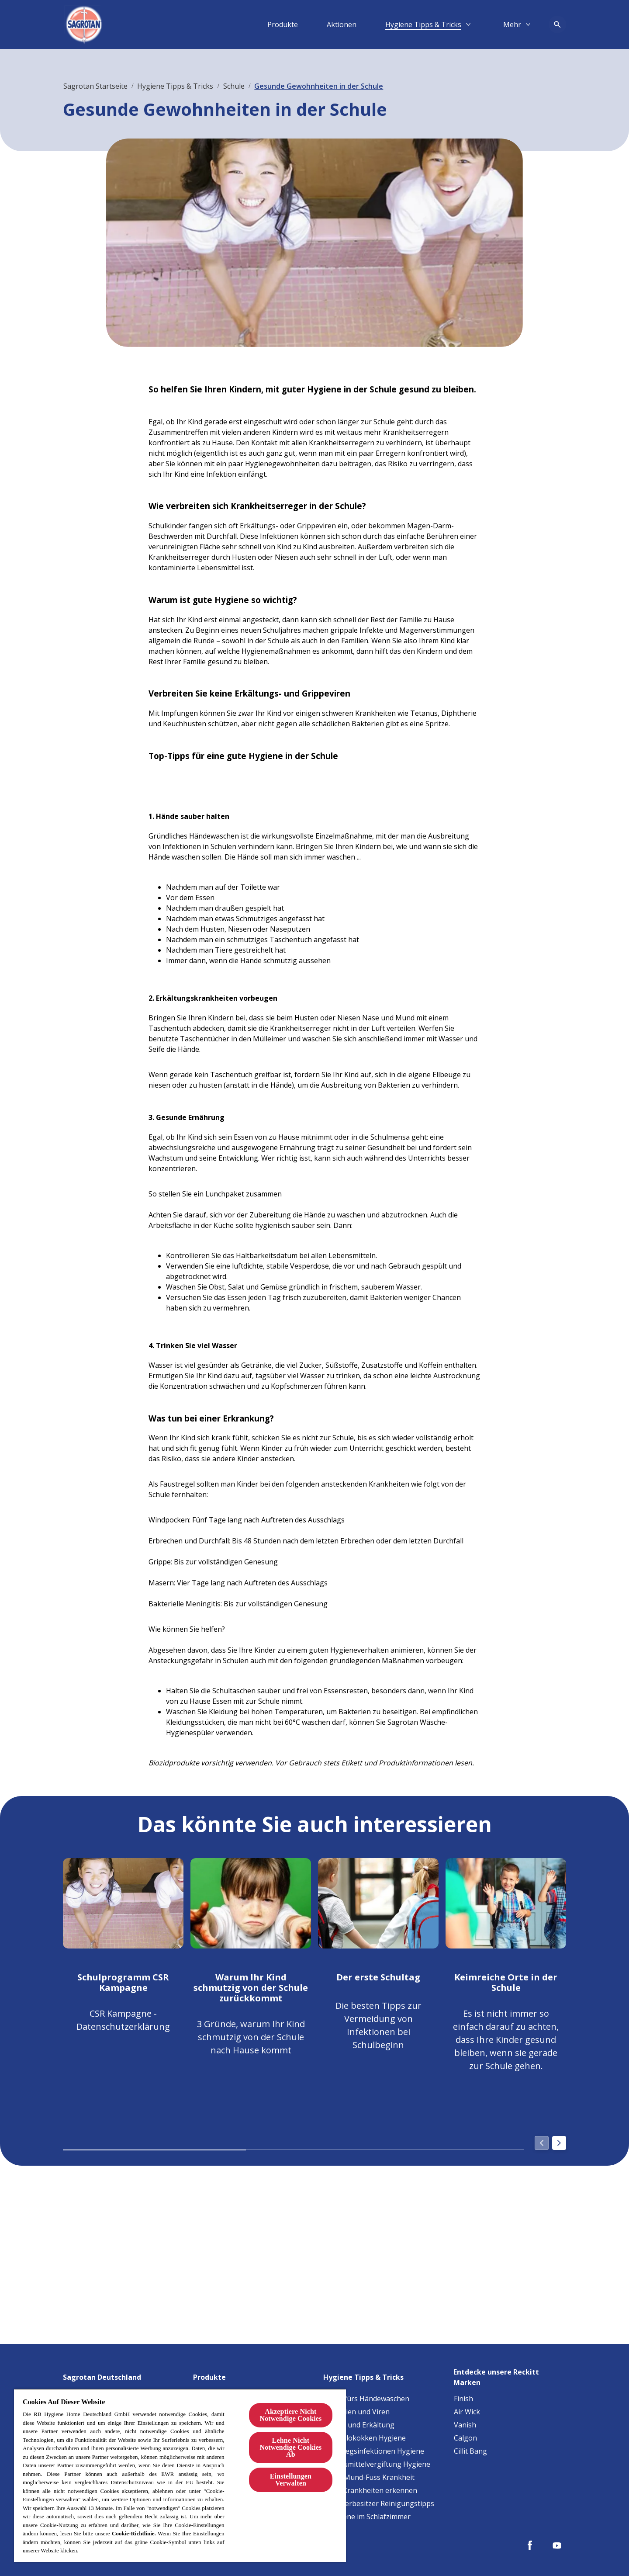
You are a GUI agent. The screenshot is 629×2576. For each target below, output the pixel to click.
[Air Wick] (466, 2411)
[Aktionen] (341, 24)
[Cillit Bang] (470, 2451)
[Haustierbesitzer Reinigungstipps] (379, 2503)
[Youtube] (557, 2545)
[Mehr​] (512, 24)
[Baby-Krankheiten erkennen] (370, 2490)
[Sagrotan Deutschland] (107, 2374)
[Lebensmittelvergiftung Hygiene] (377, 2464)
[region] (180, 2475)
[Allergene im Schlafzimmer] (367, 2516)
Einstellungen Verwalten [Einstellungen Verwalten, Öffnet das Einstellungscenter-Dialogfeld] (290, 2479)
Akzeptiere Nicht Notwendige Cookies (290, 2415)
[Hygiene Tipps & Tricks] (423, 24)
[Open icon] (557, 24)
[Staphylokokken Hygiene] (364, 2438)
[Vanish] (465, 2424)
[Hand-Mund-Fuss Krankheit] (369, 2477)
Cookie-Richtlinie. (134, 2533)
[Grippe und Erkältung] (359, 2424)
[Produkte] (282, 24)
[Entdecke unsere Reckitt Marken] (509, 2374)
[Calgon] (465, 2438)
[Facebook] (530, 2545)
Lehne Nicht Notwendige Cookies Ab (290, 2447)
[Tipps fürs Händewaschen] (366, 2398)
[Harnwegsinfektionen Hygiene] (374, 2451)
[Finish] (463, 2398)
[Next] (559, 2144)
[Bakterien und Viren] (356, 2411)
